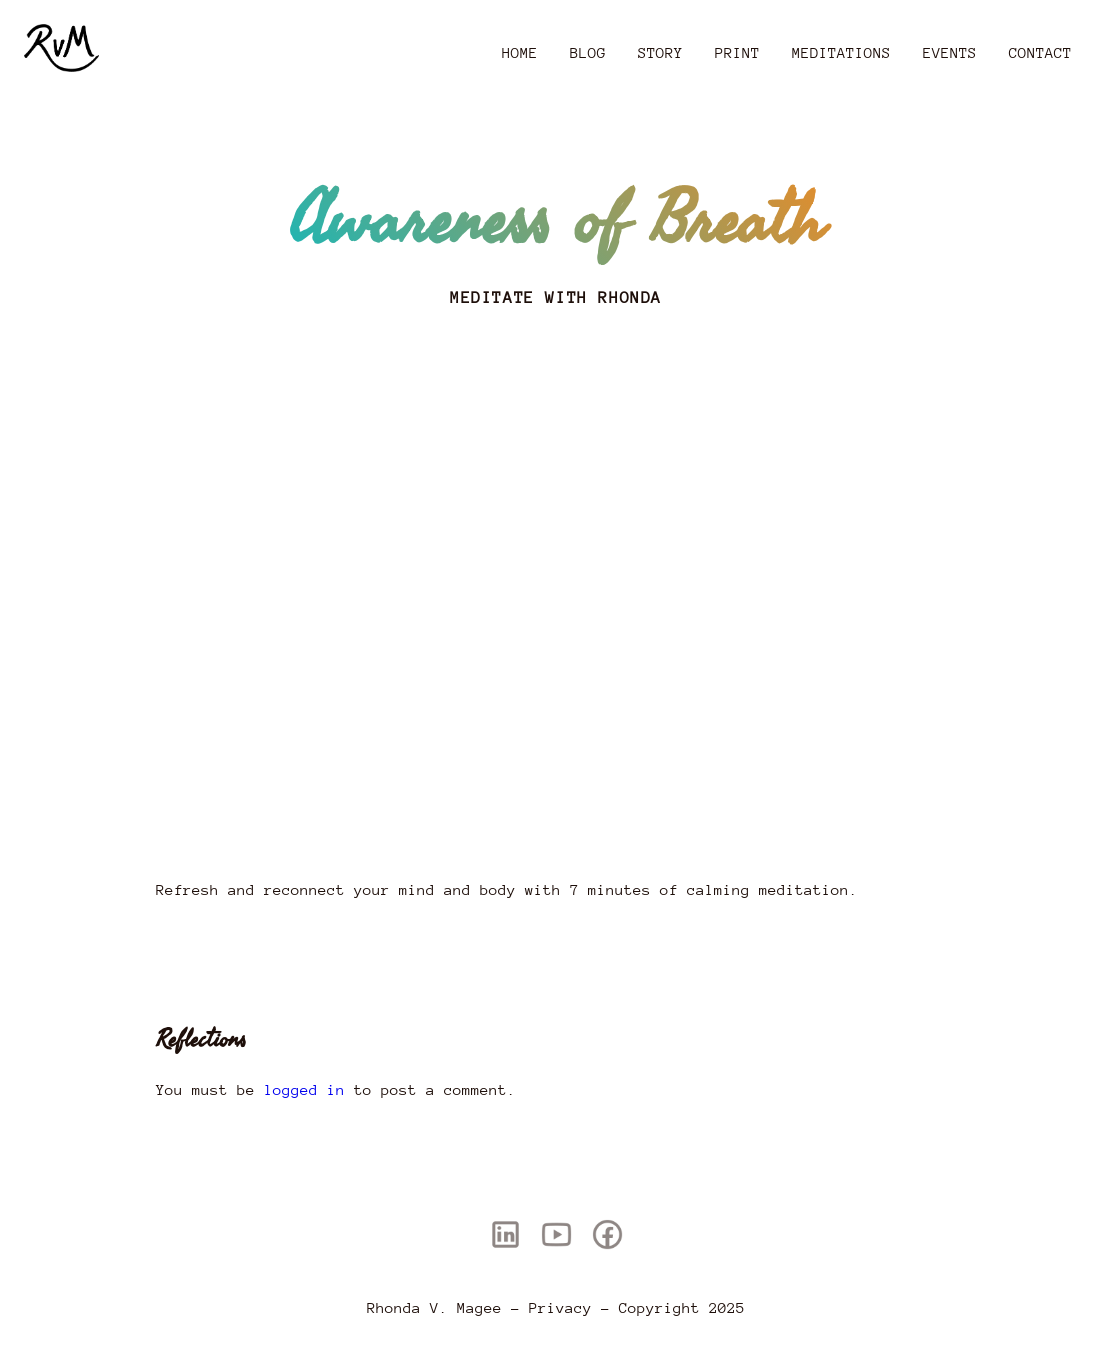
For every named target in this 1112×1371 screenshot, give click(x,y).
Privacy (560, 1307)
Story (660, 52)
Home (520, 52)
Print (737, 52)
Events (950, 52)
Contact (1040, 52)
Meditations (841, 52)
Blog (588, 52)
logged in (304, 1089)
